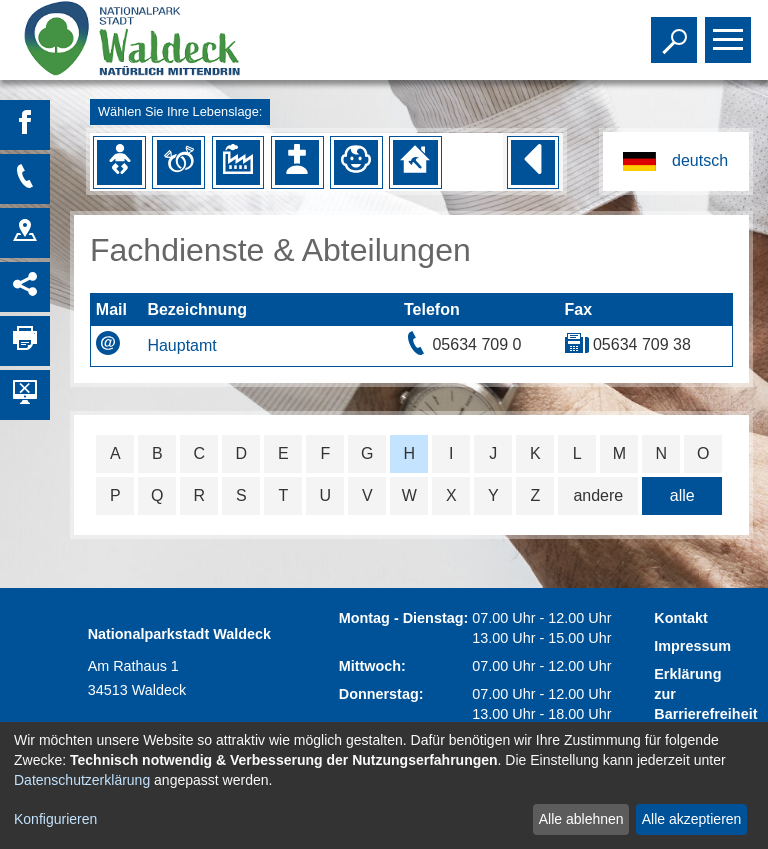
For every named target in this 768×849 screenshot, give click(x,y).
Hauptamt (181, 345)
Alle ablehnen (581, 819)
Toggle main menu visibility (730, 31)
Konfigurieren (55, 819)
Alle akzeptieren (692, 819)
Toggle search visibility (676, 31)
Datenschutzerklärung (82, 780)
